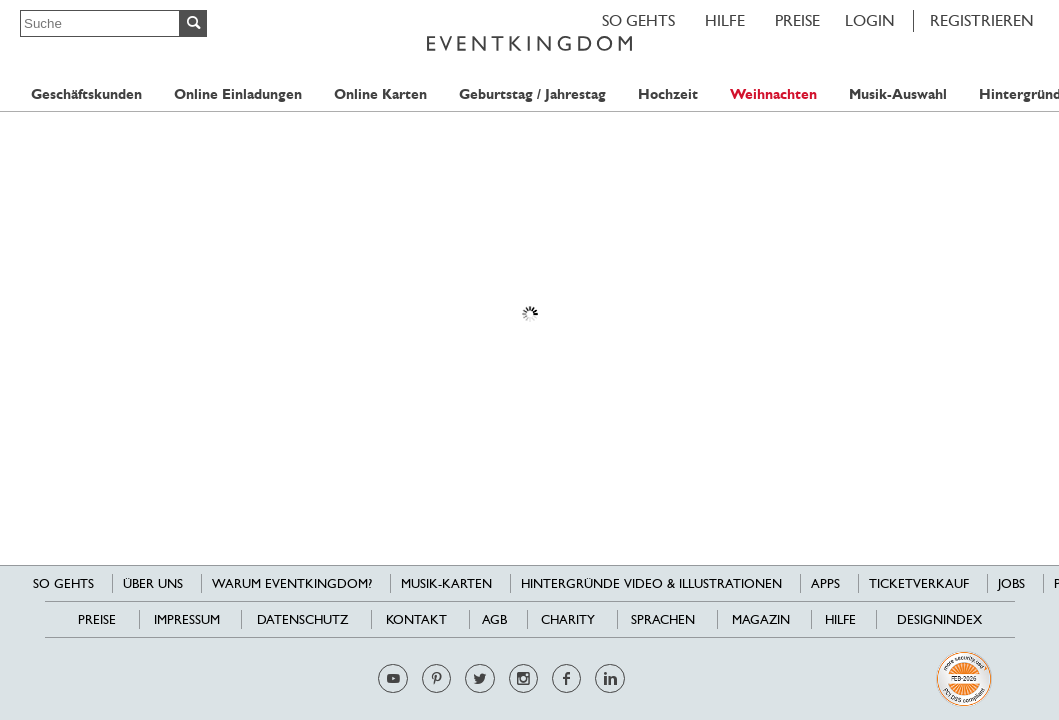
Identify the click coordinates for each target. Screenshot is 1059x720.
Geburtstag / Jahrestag (532, 94)
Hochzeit (668, 94)
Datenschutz (302, 619)
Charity (568, 619)
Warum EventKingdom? (292, 583)
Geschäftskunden (86, 94)
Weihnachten (773, 94)
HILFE (725, 20)
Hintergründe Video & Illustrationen (651, 583)
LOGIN (870, 20)
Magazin (761, 619)
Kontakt (416, 619)
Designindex (939, 619)
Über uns (153, 583)
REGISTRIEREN (982, 20)
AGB (494, 619)
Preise (797, 20)
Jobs (1011, 583)
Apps (825, 583)
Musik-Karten (446, 583)
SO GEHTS (638, 20)
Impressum (187, 619)
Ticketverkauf (919, 583)
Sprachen (663, 619)
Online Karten (380, 94)
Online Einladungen (238, 94)
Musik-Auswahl (898, 94)
